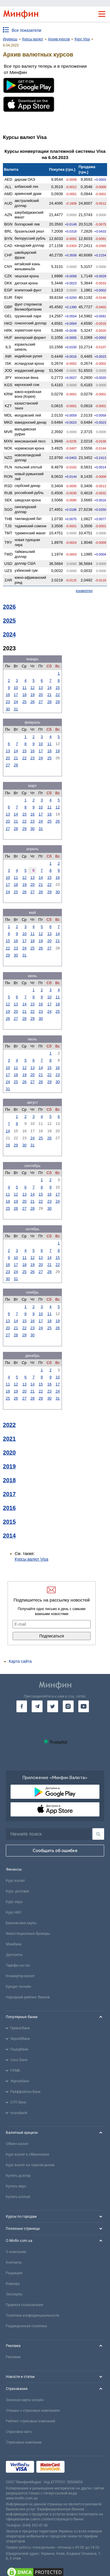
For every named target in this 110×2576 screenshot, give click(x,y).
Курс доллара (17, 1891)
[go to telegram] (37, 1706)
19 (33, 694)
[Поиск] (98, 1834)
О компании (16, 2252)
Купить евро (16, 2186)
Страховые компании (24, 2442)
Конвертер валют (20, 1976)
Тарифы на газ (18, 1965)
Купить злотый (18, 2197)
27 (41, 701)
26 (33, 701)
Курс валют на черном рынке (30, 2165)
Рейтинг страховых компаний (30, 2421)
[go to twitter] (52, 1706)
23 (8, 701)
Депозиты (14, 1955)
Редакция (14, 2273)
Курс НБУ (13, 1912)
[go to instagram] (68, 1706)
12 (33, 687)
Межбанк (13, 1944)
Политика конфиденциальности (32, 2315)
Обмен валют (17, 2144)
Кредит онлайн (18, 1987)
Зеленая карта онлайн (25, 2400)
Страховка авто (19, 2432)
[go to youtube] (83, 1706)
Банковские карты (21, 1923)
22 (57, 694)
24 (16, 701)
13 (41, 687)
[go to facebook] (21, 1706)
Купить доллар (18, 2176)
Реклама (13, 2357)
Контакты (14, 2262)
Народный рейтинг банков (28, 1997)
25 (24, 701)
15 (57, 687)
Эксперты (14, 2294)
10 (16, 687)
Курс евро (14, 1902)
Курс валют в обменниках (27, 2154)
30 (8, 709)
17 (16, 694)
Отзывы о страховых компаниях (33, 2410)
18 (24, 694)
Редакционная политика (26, 2326)
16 (8, 694)
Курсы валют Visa (31, 1559)
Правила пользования (24, 2305)
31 (16, 709)
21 (49, 694)
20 (41, 694)
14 (49, 687)
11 (24, 687)
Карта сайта (20, 1661)
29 (57, 701)
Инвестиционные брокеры (28, 1934)
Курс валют (15, 1881)
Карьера (13, 2284)
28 (49, 701)
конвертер (84, 591)
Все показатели (26, 30)
